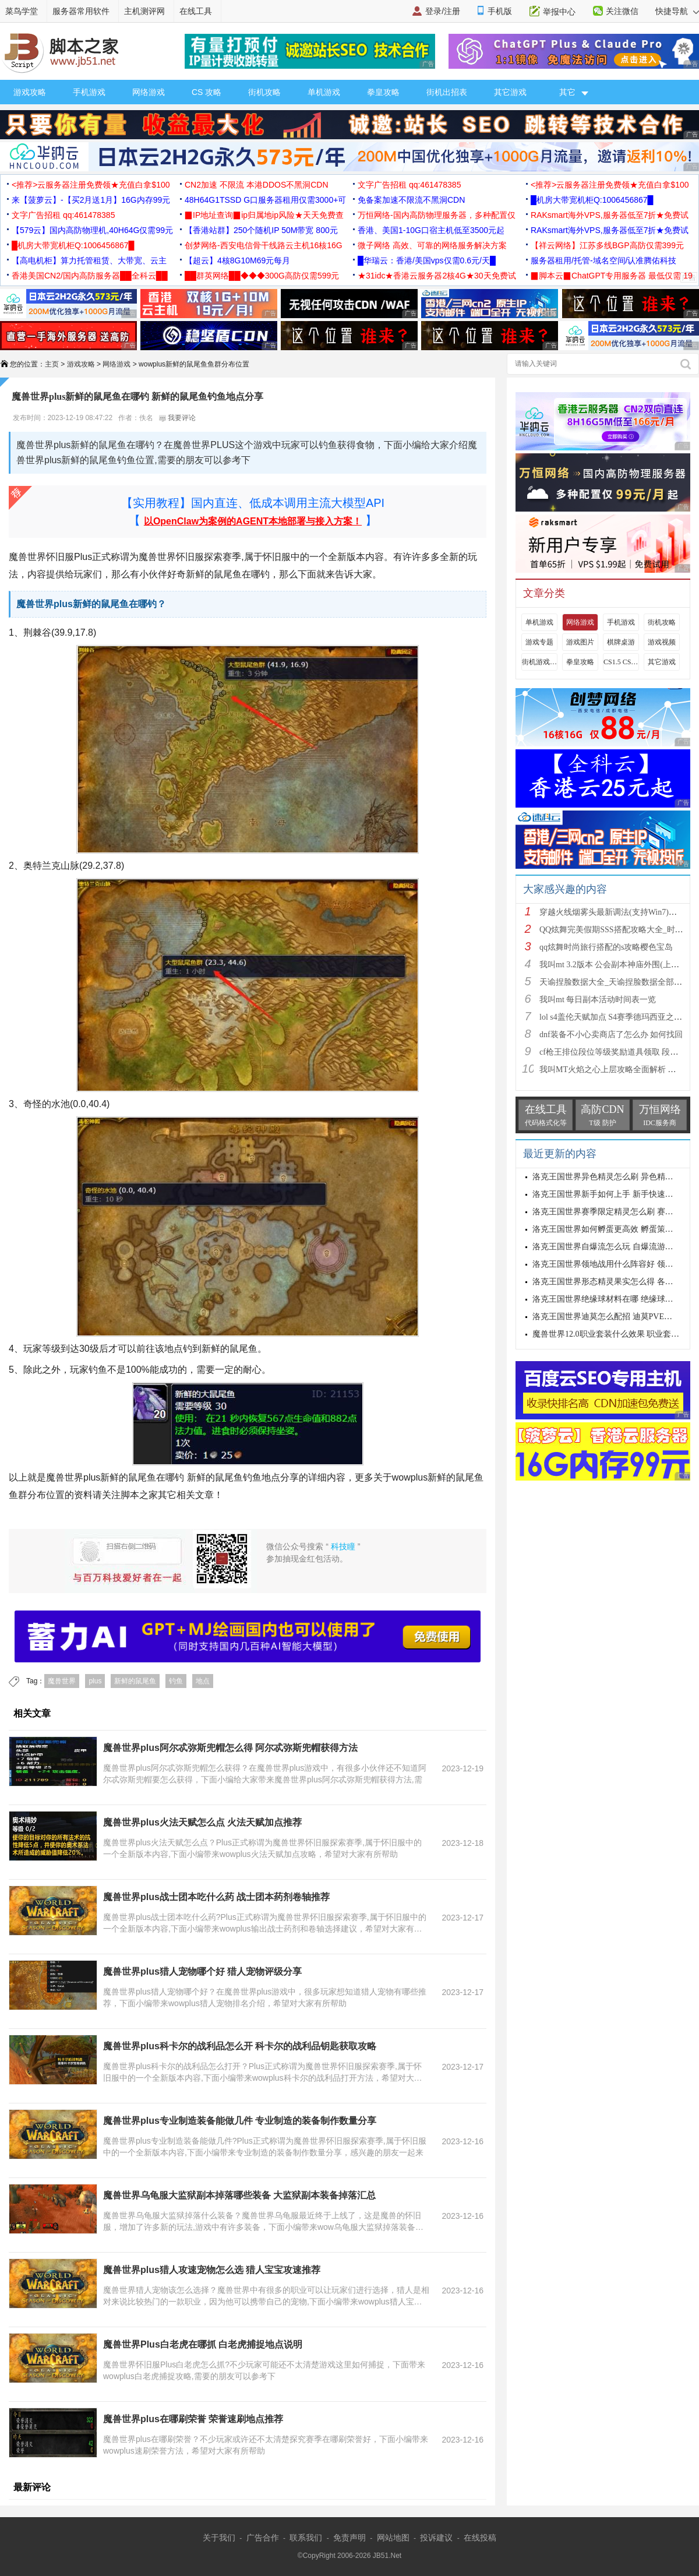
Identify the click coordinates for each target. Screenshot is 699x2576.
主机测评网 (144, 11)
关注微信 (622, 11)
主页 (52, 364)
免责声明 (349, 2537)
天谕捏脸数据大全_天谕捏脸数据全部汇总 (614, 982)
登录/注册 (442, 11)
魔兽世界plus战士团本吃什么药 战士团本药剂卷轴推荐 (216, 1897)
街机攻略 (264, 92)
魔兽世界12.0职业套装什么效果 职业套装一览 (614, 1334)
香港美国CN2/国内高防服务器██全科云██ (90, 275)
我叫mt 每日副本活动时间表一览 (597, 999)
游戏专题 (539, 642)
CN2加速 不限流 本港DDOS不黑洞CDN (257, 184)
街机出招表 (446, 92)
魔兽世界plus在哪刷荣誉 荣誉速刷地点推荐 (193, 2419)
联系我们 (306, 2537)
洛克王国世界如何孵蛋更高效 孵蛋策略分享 (611, 1229)
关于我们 (219, 2537)
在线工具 (195, 11)
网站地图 (393, 2537)
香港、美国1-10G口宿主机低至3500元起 (431, 230)
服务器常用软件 (81, 11)
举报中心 (559, 11)
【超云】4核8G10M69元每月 (237, 260)
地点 (203, 1681)
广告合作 (262, 2537)
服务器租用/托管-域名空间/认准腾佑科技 (603, 260)
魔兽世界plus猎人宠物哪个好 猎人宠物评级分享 (202, 1971)
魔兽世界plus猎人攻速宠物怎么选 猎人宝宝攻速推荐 (211, 2270)
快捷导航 (677, 11)
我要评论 (177, 418)
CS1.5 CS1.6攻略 (620, 662)
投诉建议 (436, 2537)
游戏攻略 (29, 92)
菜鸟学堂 (21, 11)
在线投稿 (480, 2537)
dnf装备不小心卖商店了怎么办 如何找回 (611, 1034)
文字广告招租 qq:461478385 (409, 184)
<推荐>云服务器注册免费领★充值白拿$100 (91, 184)
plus (95, 1681)
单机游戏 (324, 92)
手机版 (500, 11)
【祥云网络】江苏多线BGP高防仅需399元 (607, 245)
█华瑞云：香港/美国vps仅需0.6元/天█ (427, 260)
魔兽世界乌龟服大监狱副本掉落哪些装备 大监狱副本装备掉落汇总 (239, 2195)
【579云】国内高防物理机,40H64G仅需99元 (92, 230)
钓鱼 (176, 1681)
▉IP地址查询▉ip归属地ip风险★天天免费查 (264, 215)
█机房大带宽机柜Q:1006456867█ (592, 200)
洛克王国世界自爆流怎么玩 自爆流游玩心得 (611, 1246)
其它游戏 (510, 92)
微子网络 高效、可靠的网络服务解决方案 (432, 245)
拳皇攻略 (383, 92)
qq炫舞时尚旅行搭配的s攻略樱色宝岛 (606, 947)
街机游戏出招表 (539, 662)
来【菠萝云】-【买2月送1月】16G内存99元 (91, 200)
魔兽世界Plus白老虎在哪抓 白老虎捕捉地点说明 (202, 2344)
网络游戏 (148, 92)
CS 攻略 (206, 92)
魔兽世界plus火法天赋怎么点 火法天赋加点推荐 (202, 1822)
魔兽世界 (62, 1681)
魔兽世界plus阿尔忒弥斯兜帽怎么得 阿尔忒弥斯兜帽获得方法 (230, 1748)
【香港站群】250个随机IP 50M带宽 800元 (261, 230)
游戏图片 (580, 642)
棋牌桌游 (621, 642)
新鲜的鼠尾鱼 (135, 1681)
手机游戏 (89, 92)
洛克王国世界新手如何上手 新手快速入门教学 (615, 1194)
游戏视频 (662, 642)
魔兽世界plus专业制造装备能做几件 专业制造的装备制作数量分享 (239, 2121)
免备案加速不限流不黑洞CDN (411, 200)
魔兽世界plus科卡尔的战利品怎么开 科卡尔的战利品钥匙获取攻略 (239, 2046)
